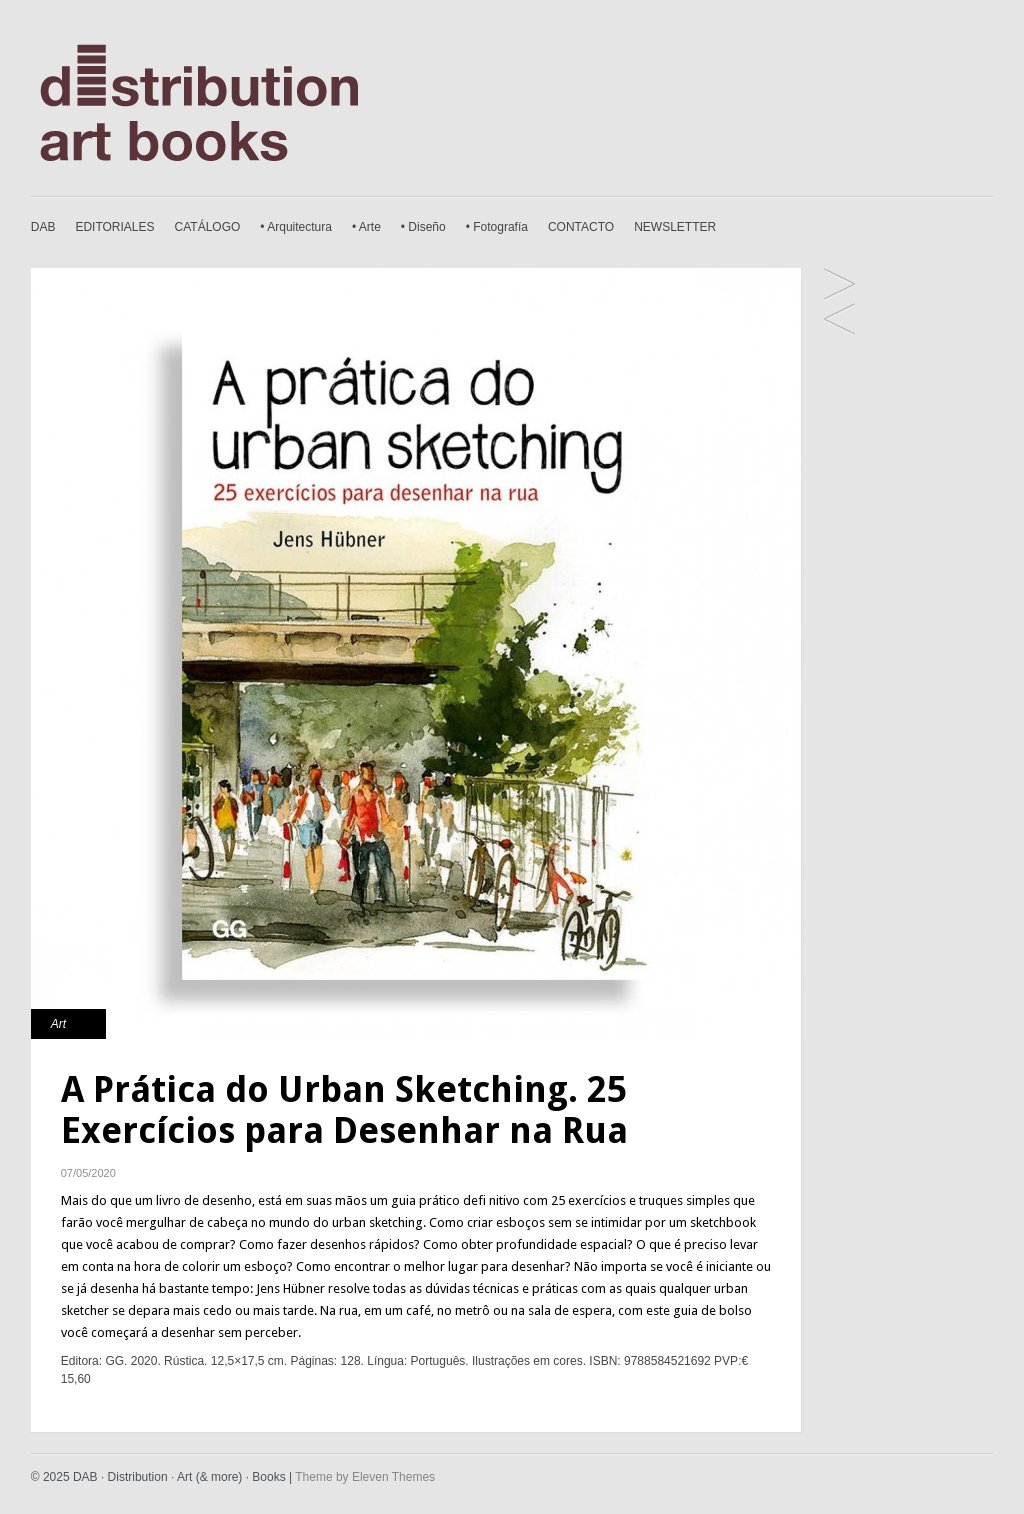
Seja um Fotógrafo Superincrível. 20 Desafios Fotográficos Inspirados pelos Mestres (839, 285)
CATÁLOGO (208, 227)
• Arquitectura (296, 227)
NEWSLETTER (675, 227)
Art (58, 1024)
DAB (43, 227)
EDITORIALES (114, 227)
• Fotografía (497, 227)
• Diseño (423, 227)
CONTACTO (581, 227)
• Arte (366, 227)
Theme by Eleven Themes (365, 1477)
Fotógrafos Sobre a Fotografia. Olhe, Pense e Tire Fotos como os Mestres (839, 320)
